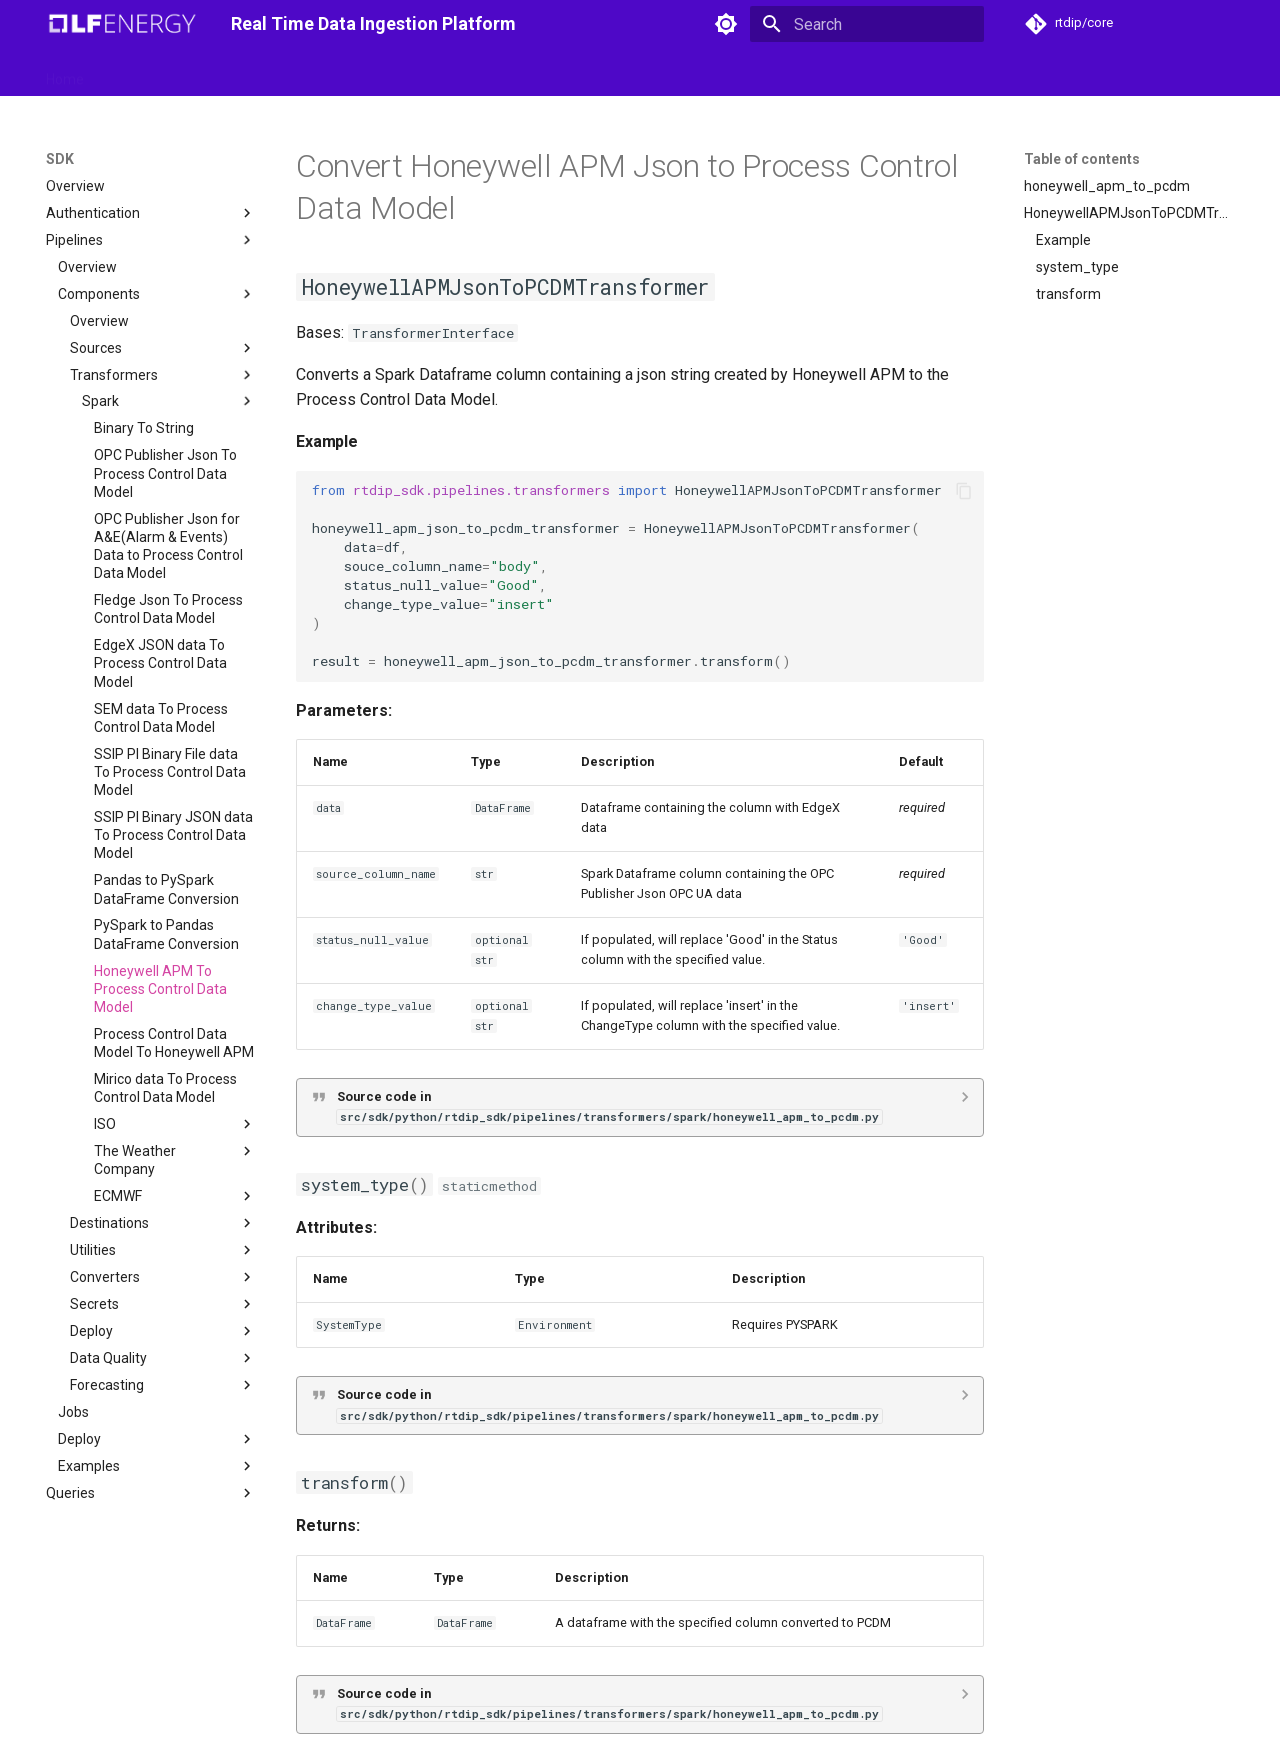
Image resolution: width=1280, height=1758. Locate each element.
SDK (240, 73)
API (288, 73)
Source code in (609, 1106)
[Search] (867, 24)
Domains (351, 73)
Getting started (155, 73)
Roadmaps (530, 73)
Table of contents (1082, 159)
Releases (618, 73)
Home (65, 73)
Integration (437, 73)
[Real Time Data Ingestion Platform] (122, 24)
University (754, 73)
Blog (685, 73)
